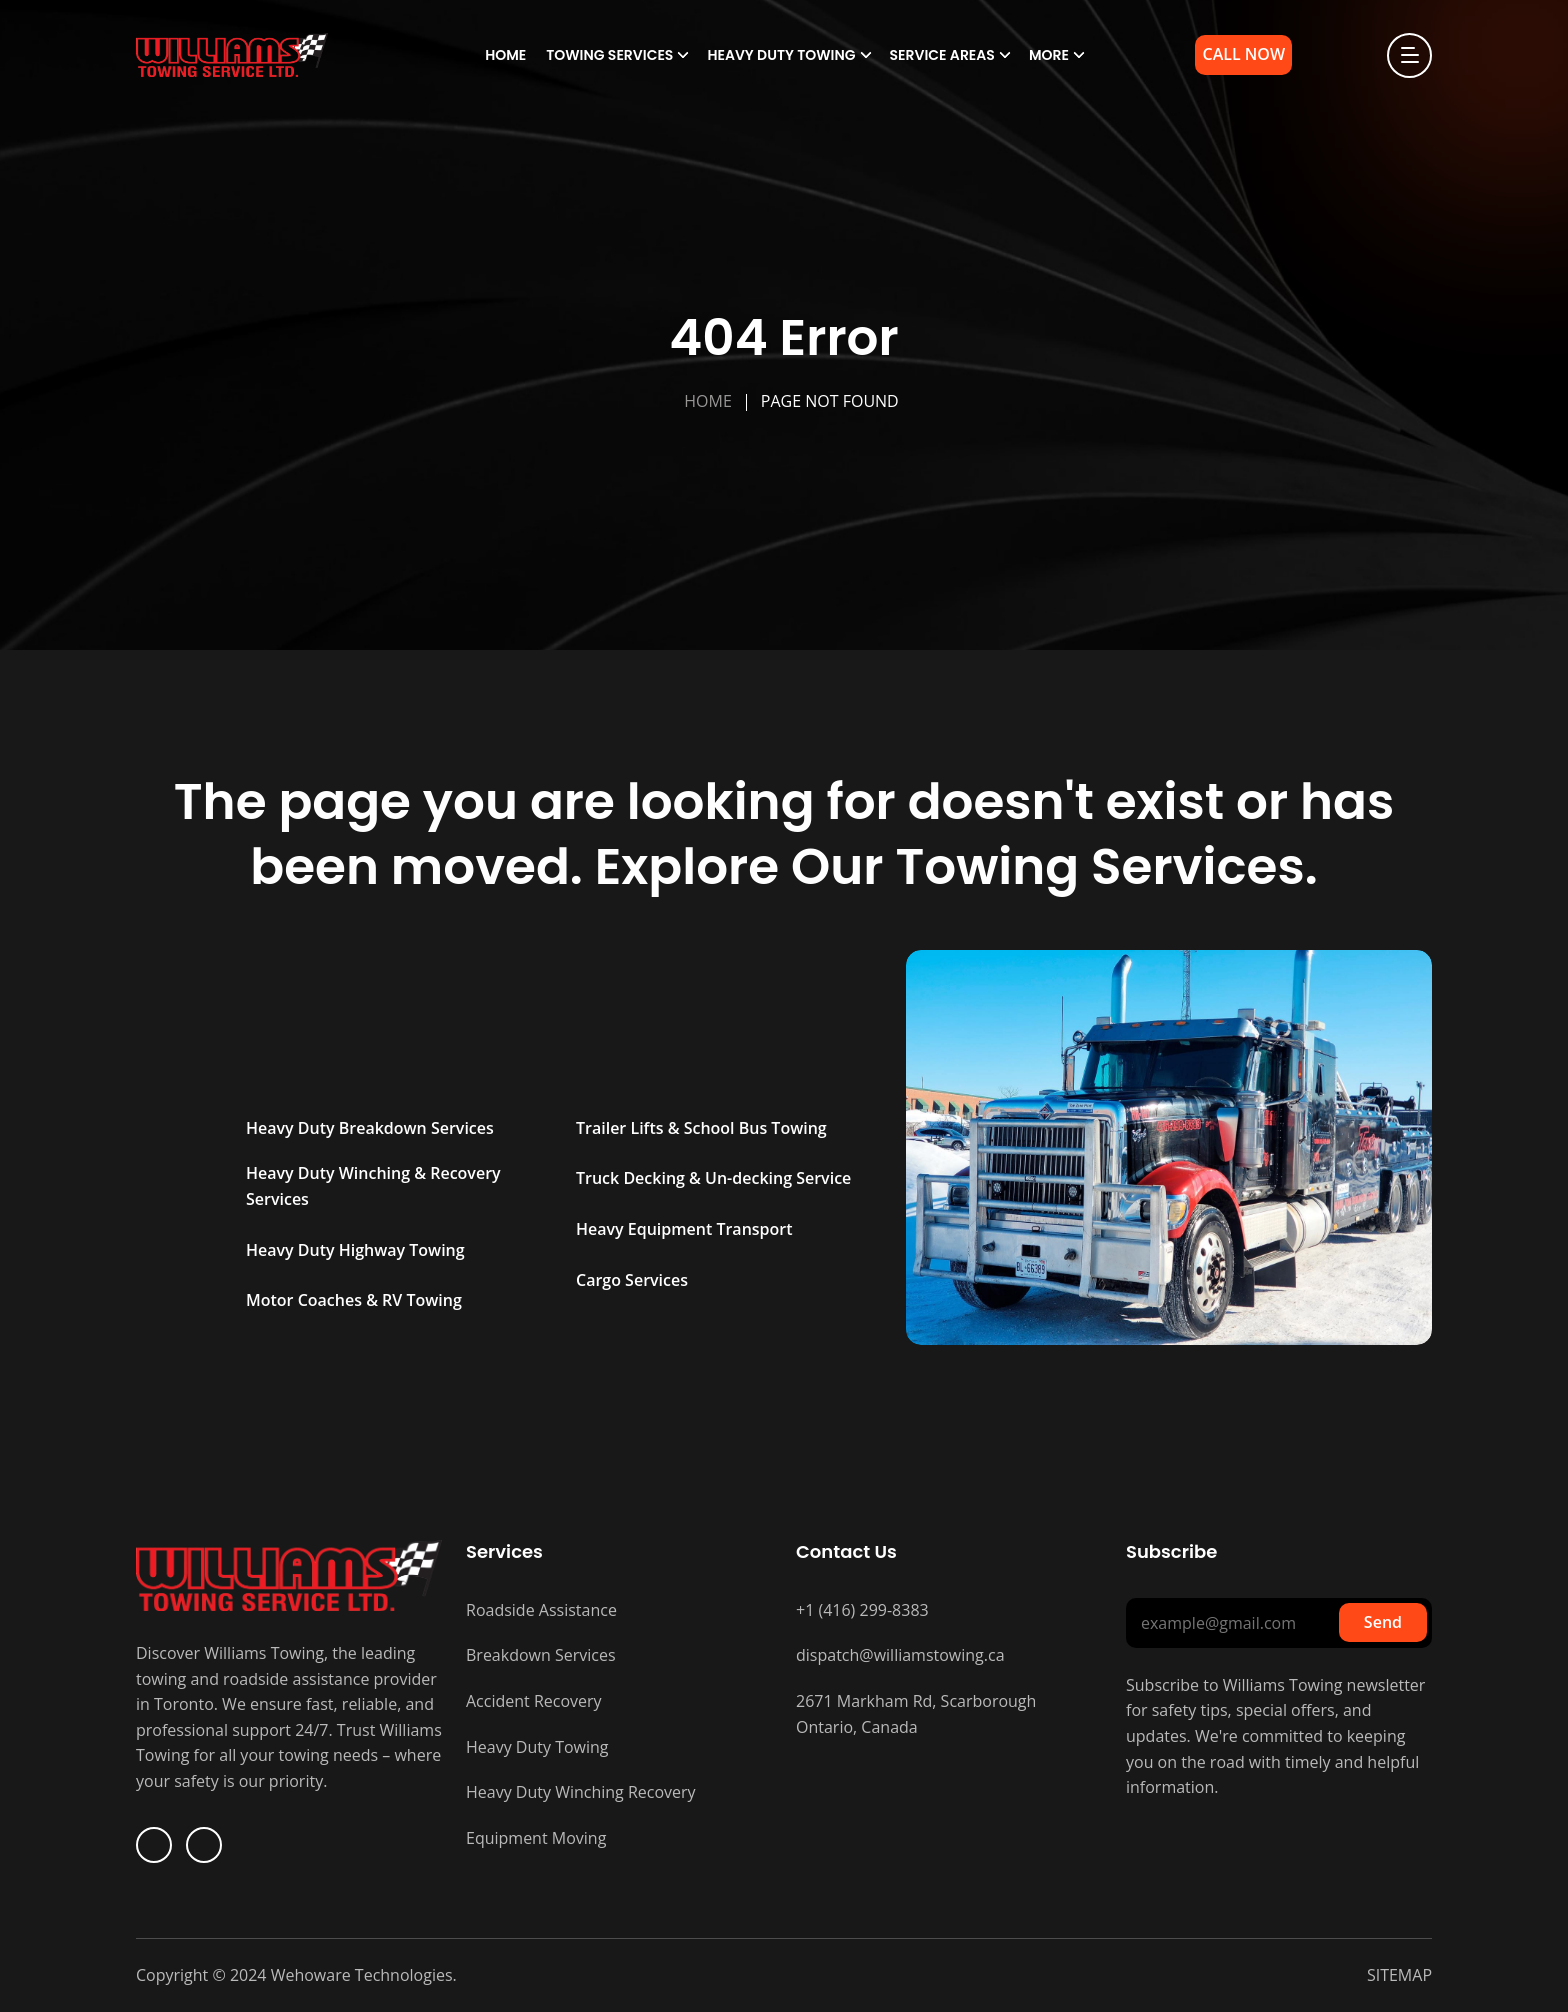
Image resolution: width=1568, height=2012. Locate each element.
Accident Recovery (534, 1701)
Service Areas (942, 55)
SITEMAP (1399, 1975)
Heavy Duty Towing (781, 55)
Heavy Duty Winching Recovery (581, 1792)
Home (505, 55)
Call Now (1243, 54)
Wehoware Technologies (360, 1975)
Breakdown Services (541, 1655)
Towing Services (609, 55)
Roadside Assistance (541, 1610)
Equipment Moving (536, 1838)
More (1049, 55)
